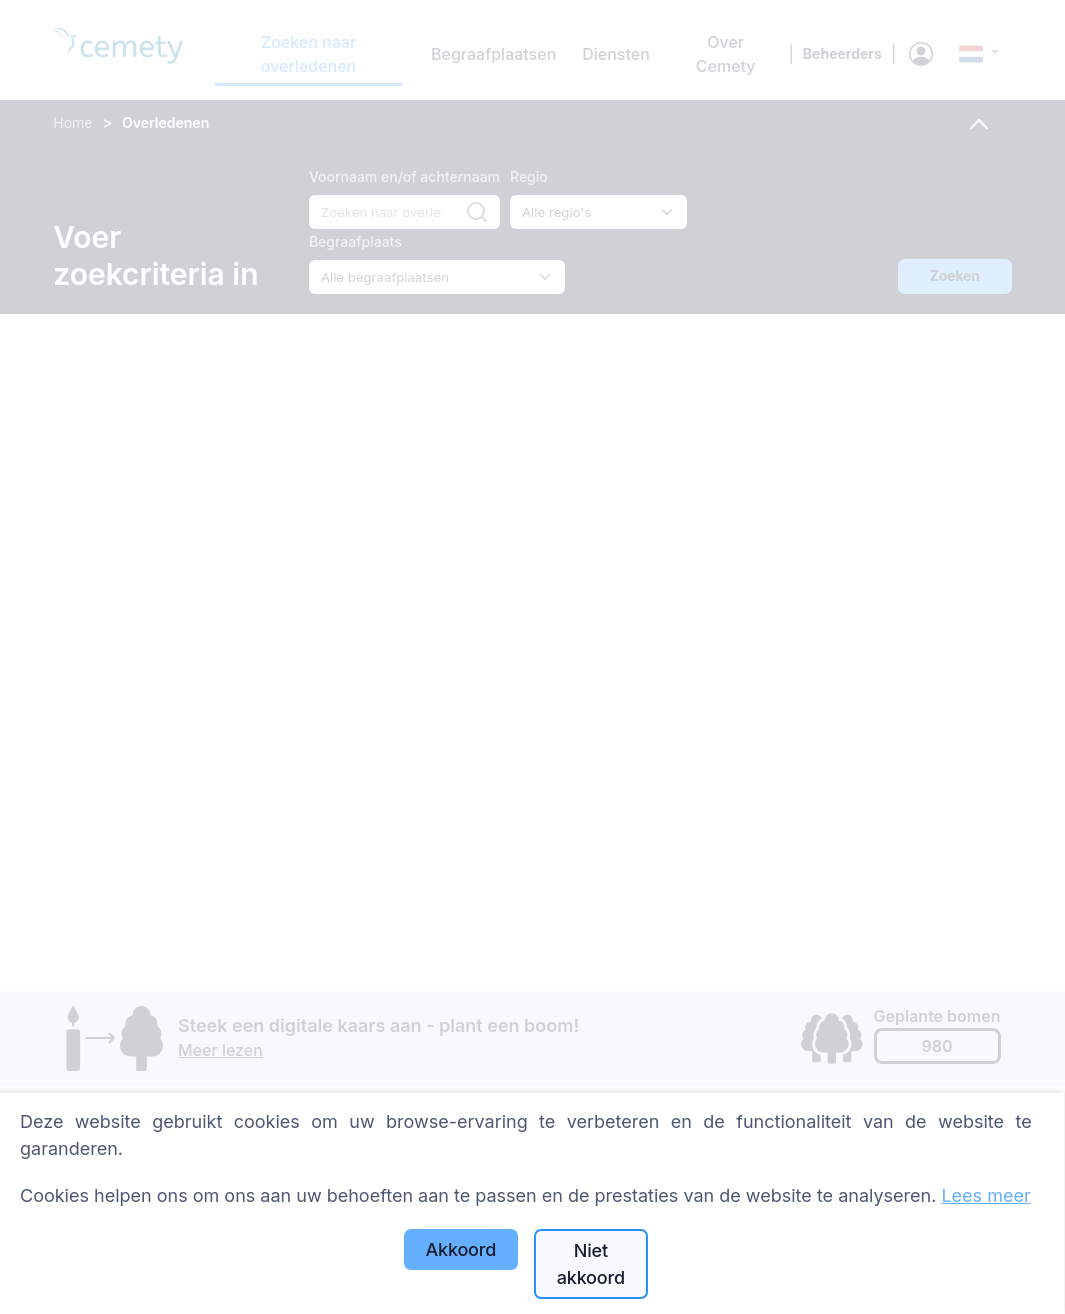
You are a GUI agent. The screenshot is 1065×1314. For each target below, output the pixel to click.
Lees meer (985, 1195)
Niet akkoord (591, 1264)
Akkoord (460, 1249)
